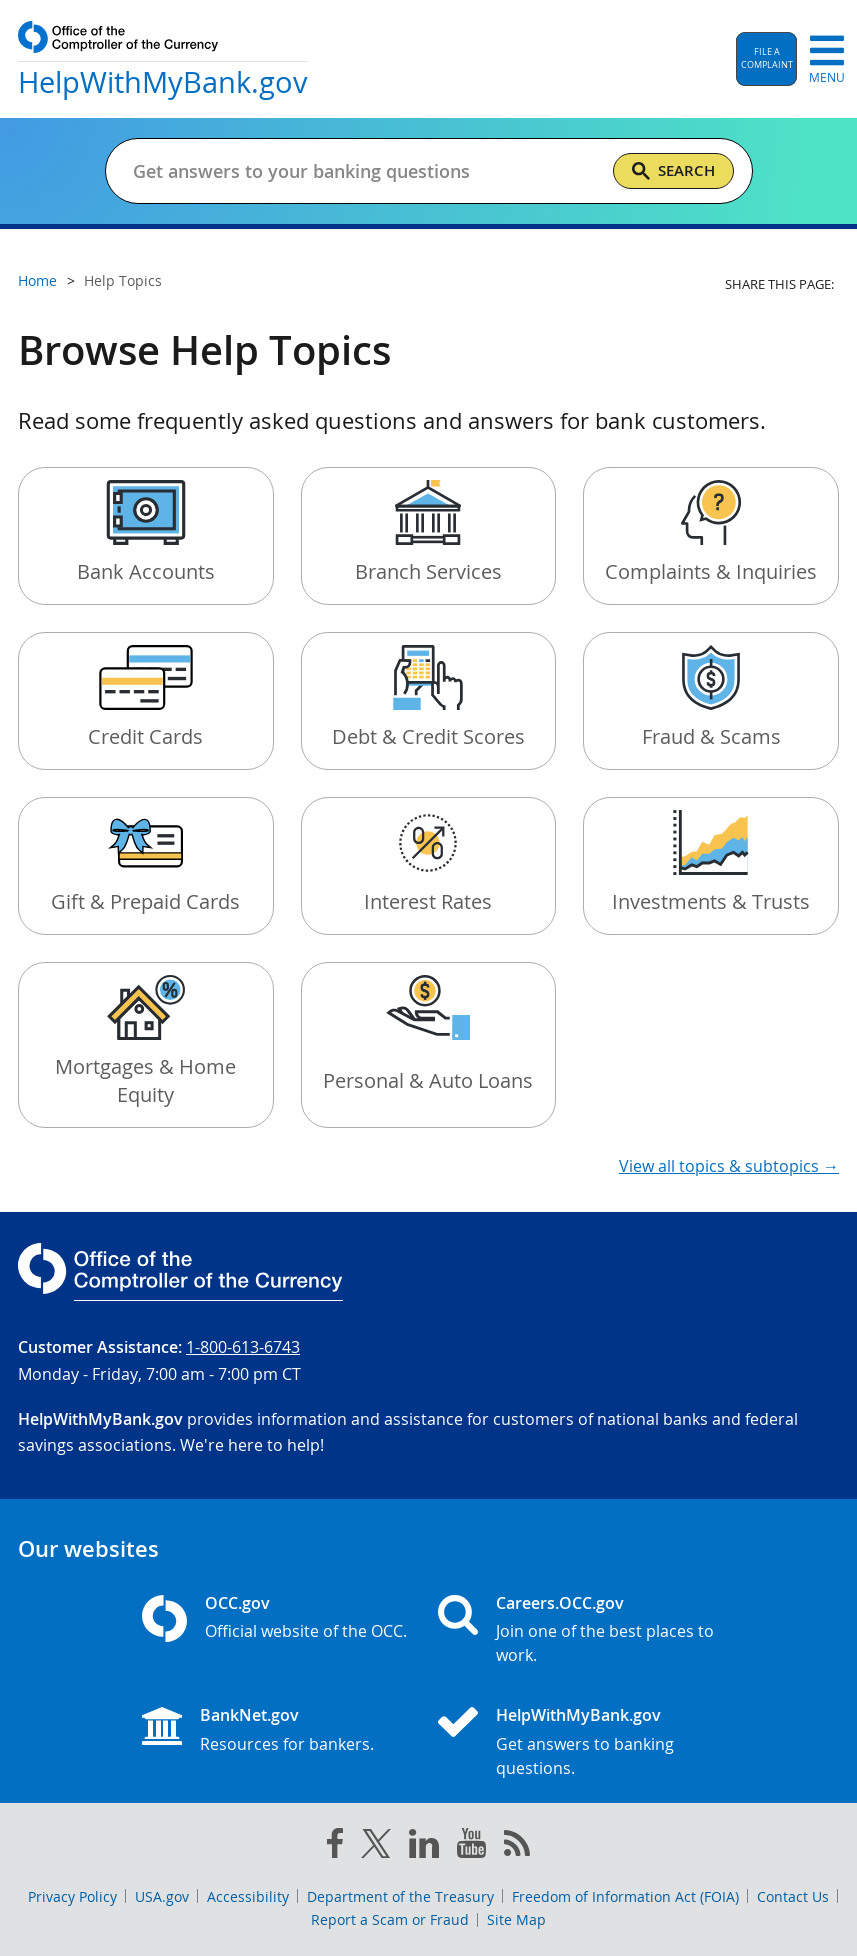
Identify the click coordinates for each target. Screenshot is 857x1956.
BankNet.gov (249, 1715)
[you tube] (471, 1847)
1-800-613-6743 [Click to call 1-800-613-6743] (243, 1347)
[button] (766, 59)
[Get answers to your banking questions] (364, 171)
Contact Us (793, 1896)
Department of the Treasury (400, 1896)
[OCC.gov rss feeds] (517, 1847)
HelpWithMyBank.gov (578, 1715)
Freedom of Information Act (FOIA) (625, 1896)
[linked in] (424, 1847)
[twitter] (376, 1848)
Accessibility (248, 1896)
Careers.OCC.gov (560, 1603)
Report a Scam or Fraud (390, 1919)
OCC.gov (237, 1603)
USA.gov (162, 1896)
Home (37, 280)
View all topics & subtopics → (729, 1166)
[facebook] (335, 1847)
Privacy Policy (72, 1896)
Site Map (516, 1919)
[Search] (673, 171)
